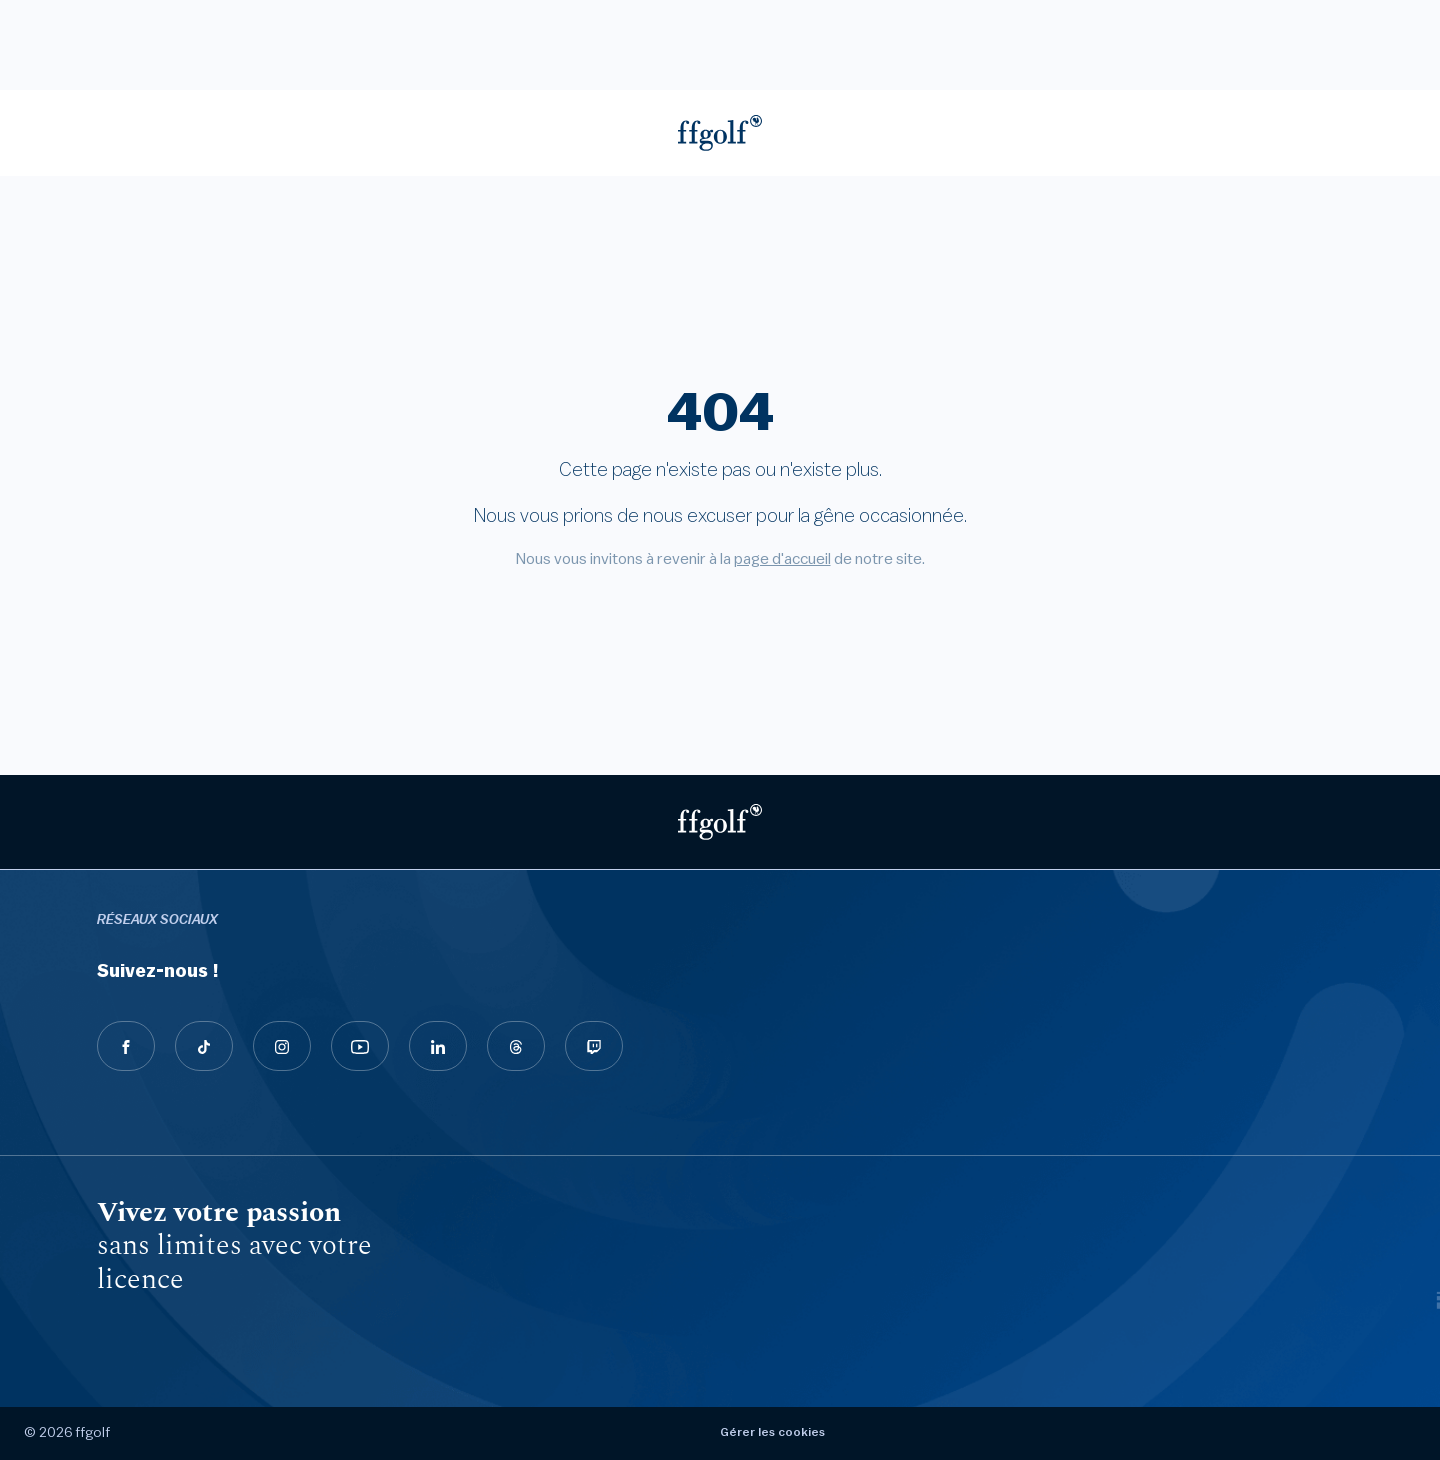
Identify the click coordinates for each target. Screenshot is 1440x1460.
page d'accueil (782, 559)
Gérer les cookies (772, 1432)
